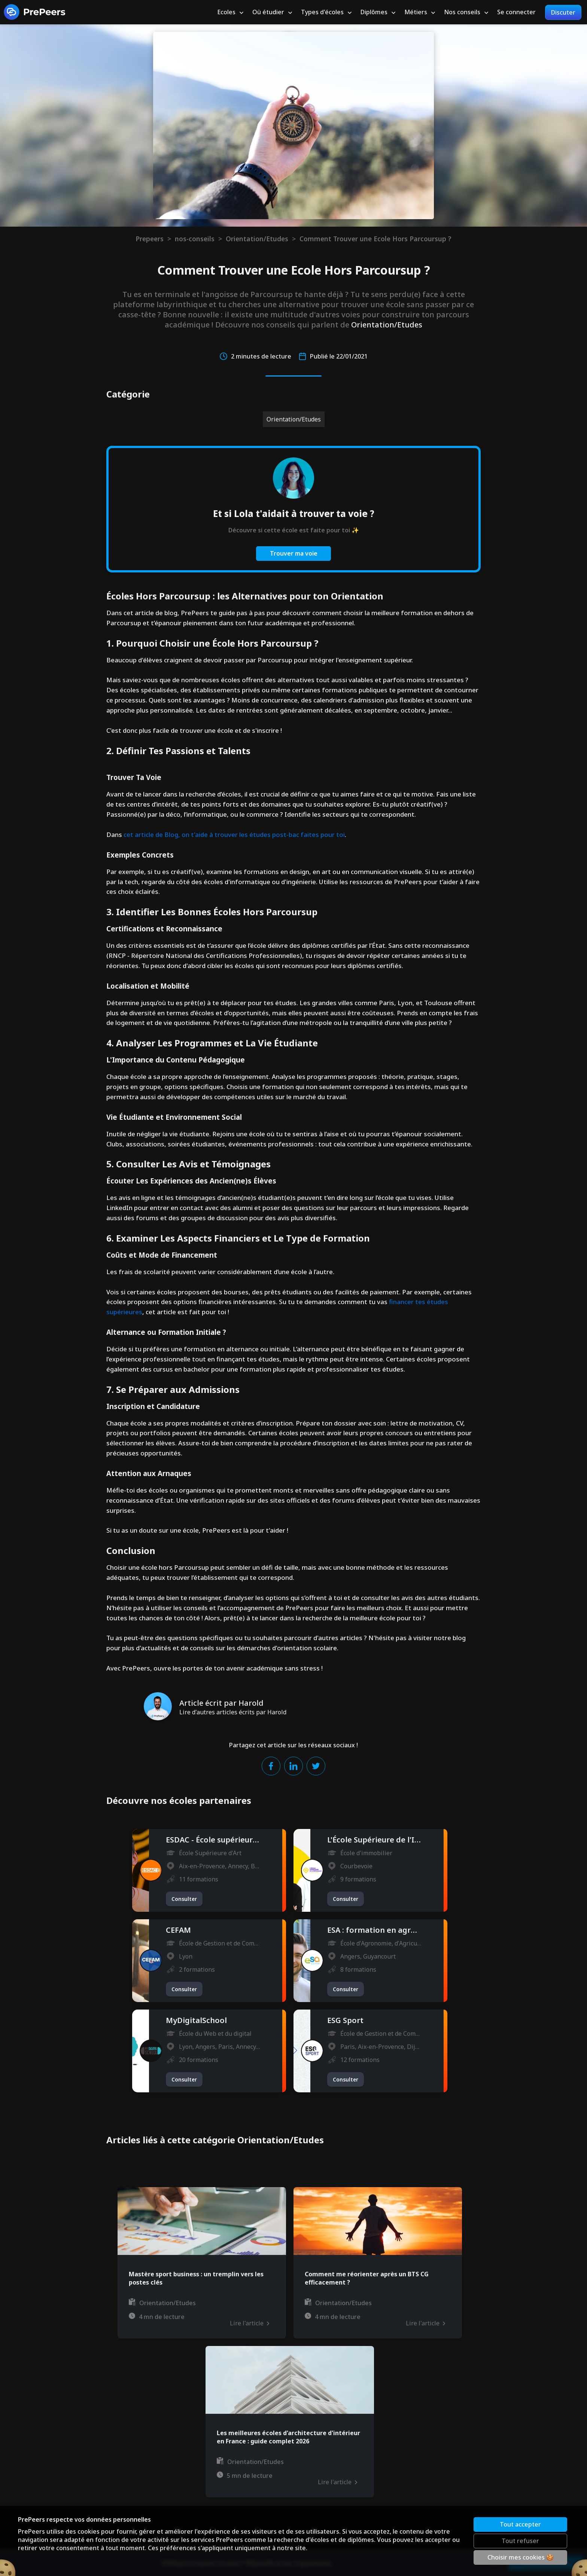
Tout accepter (520, 2524)
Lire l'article (249, 2323)
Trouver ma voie (293, 553)
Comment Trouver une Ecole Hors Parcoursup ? (375, 238)
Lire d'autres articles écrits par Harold (232, 1712)
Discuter (563, 12)
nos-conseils (195, 238)
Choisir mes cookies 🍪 (520, 2557)
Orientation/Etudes (257, 238)
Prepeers (150, 238)
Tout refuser (520, 2541)
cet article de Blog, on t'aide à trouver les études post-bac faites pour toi (234, 834)
